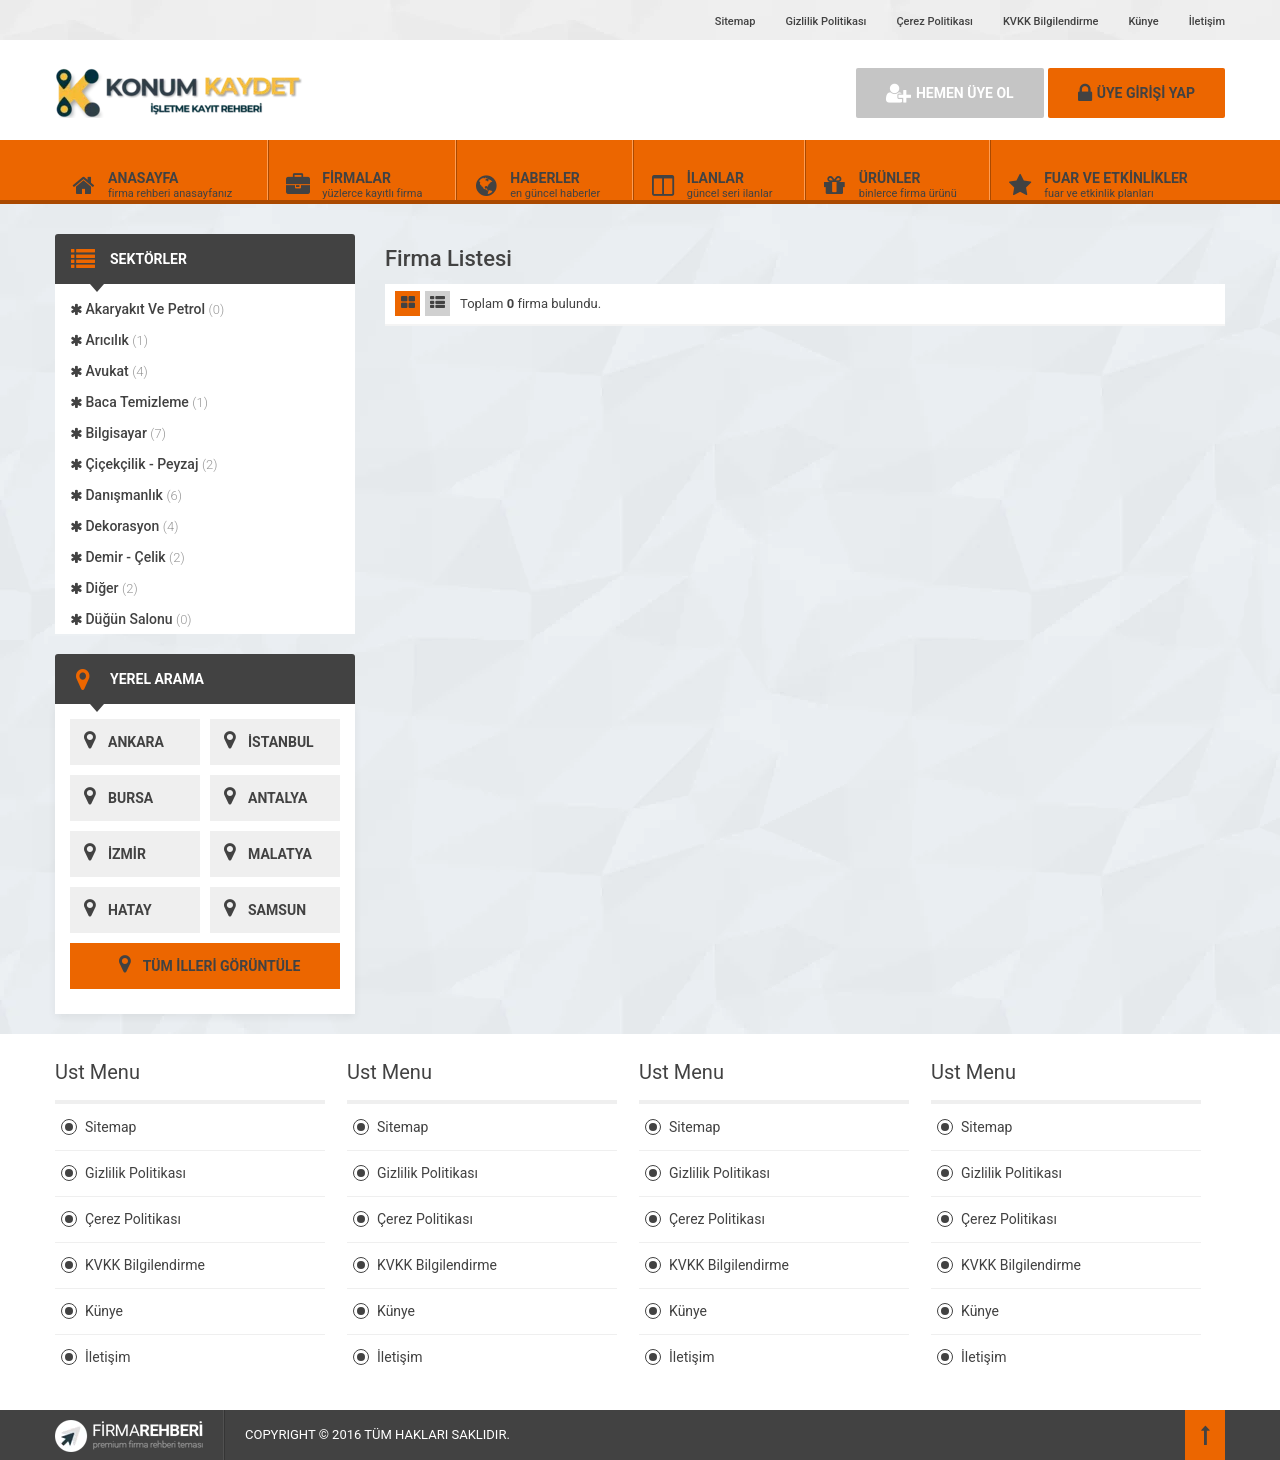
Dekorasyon (124, 526)
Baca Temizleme (139, 402)
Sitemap (735, 21)
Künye (1143, 21)
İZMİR (108, 854)
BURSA (111, 798)
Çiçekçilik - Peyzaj (144, 464)
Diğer (104, 588)
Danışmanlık (126, 495)
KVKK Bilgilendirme (1050, 21)
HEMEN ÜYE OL (950, 93)
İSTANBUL (262, 742)
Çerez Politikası (934, 21)
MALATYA (261, 854)
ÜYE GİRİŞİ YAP (1136, 93)
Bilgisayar (118, 433)
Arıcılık (109, 340)
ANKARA (117, 742)
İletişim (1207, 21)
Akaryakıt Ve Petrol (147, 309)
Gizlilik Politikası (825, 21)
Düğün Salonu (131, 619)
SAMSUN (258, 910)
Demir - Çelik (127, 557)
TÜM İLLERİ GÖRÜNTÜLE (205, 966)
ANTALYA (258, 798)
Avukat (109, 371)
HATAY (111, 910)
